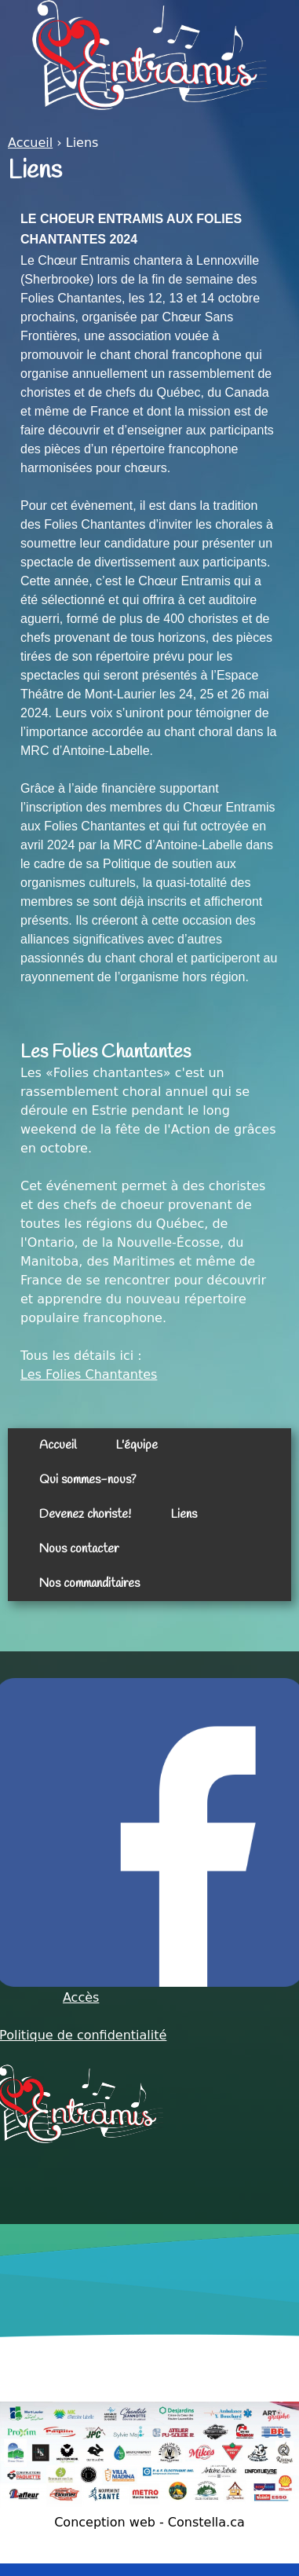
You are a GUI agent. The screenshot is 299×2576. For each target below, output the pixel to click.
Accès (81, 1997)
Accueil (30, 142)
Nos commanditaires (89, 1583)
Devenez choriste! (85, 1514)
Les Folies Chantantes (88, 1374)
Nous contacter (79, 1549)
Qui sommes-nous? (87, 1479)
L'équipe (136, 1445)
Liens (183, 1514)
